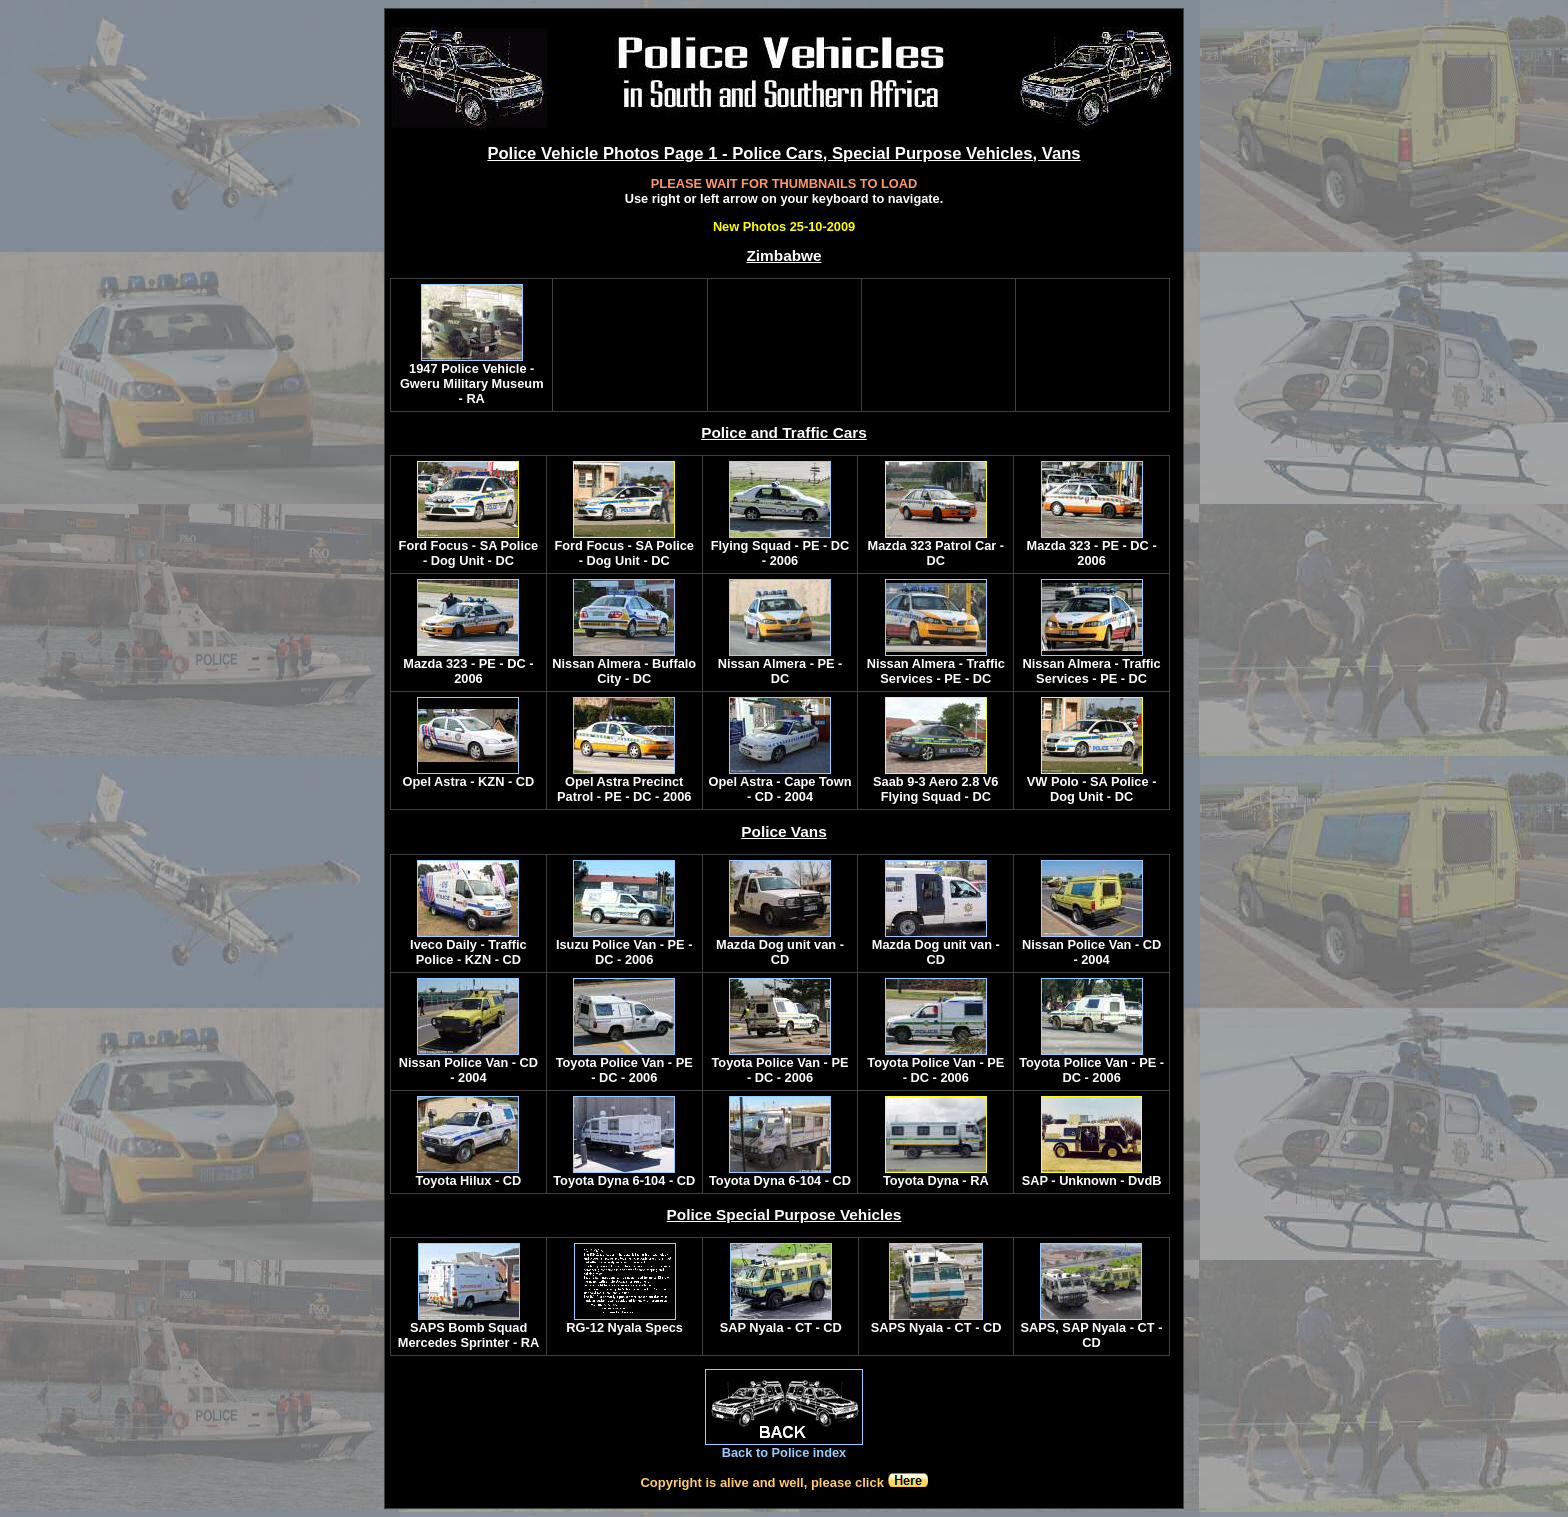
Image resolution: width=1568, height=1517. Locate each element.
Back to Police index (784, 1452)
